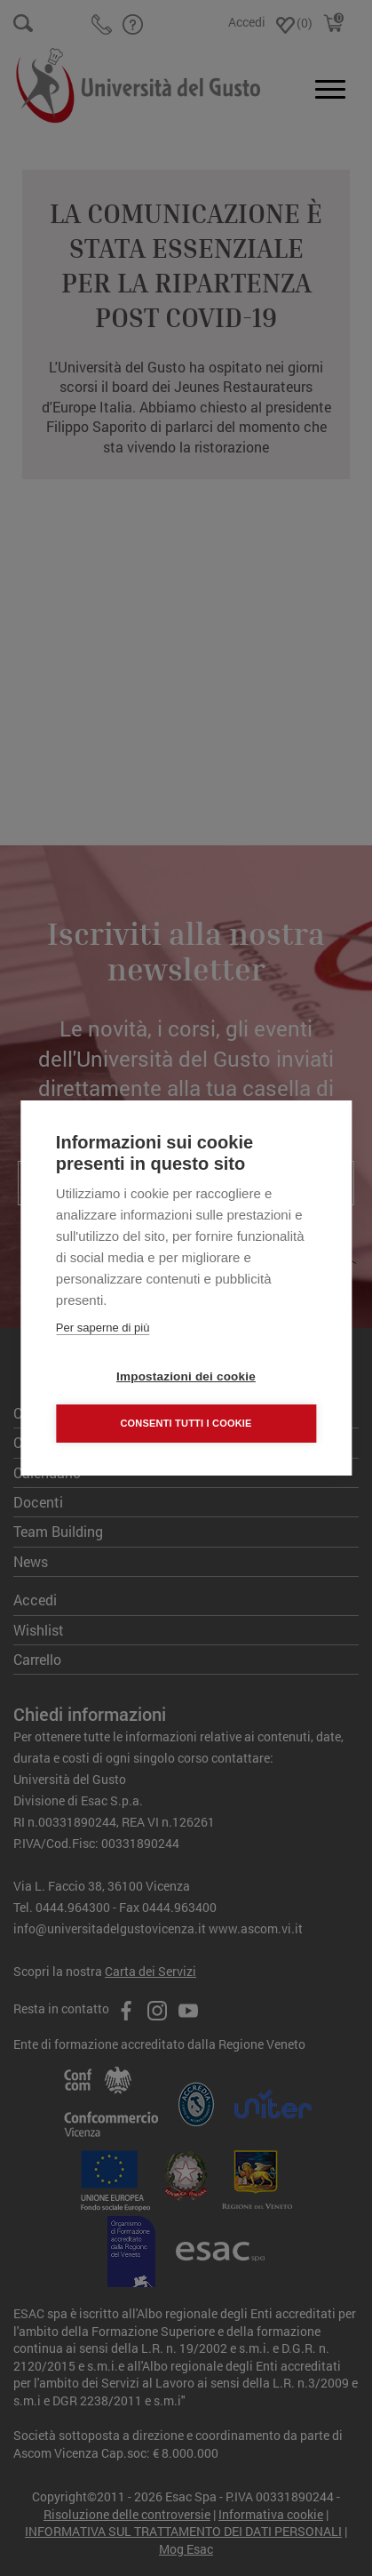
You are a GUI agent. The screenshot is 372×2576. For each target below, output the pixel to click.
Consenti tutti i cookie (185, 1423)
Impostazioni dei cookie (186, 1376)
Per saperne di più (103, 1327)
